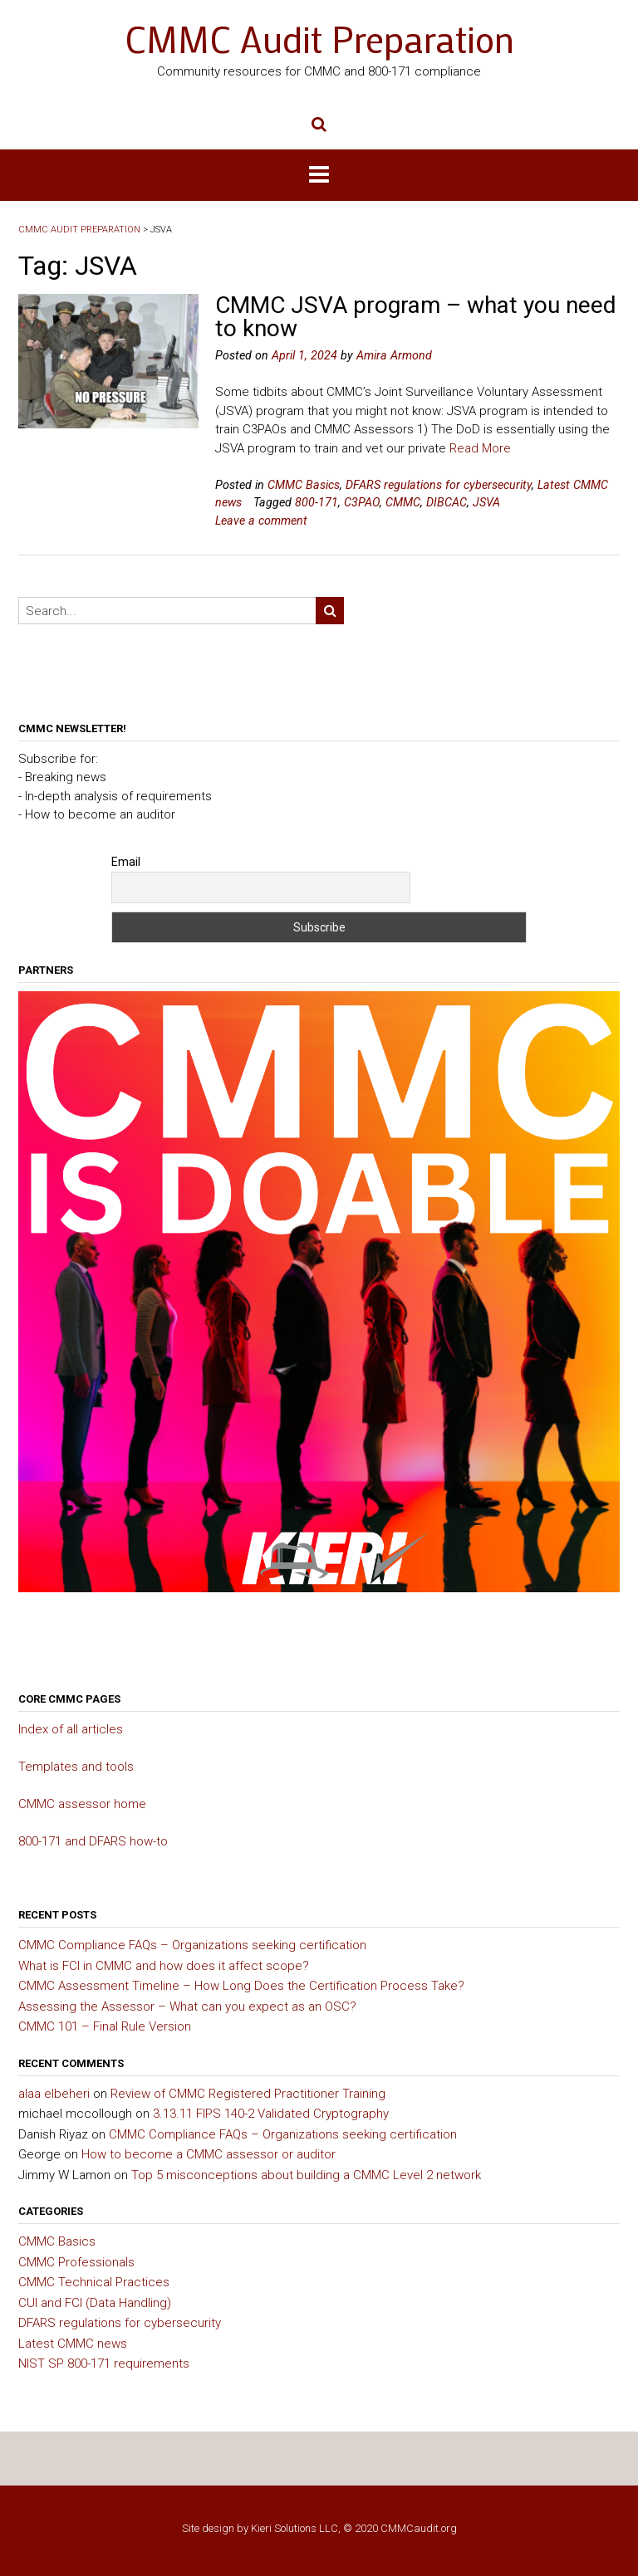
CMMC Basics (303, 484)
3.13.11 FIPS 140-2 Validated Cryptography (271, 2113)
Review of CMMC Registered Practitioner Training (247, 2093)
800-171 (316, 502)
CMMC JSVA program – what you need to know (415, 316)
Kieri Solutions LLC (294, 2528)
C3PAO (362, 502)
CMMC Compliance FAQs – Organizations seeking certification (192, 1945)
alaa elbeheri (54, 2093)
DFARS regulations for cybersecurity (439, 484)
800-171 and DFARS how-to (93, 1841)
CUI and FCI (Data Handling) (94, 2302)
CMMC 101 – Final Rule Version (104, 2026)
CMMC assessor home (82, 1803)
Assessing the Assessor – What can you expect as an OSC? (187, 2006)
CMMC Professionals (76, 2262)
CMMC (402, 502)
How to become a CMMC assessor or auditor (208, 2154)
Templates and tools (76, 1766)
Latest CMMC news (72, 2343)
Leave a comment (261, 520)
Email (125, 861)
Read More (480, 448)
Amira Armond (394, 355)
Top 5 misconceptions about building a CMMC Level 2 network (306, 2175)
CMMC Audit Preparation (319, 39)
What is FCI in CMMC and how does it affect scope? (163, 1965)
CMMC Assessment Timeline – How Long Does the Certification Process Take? (241, 1985)
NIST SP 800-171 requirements (103, 2363)
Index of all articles (70, 1729)
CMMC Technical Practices (93, 2282)
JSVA (486, 502)
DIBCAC (446, 502)
